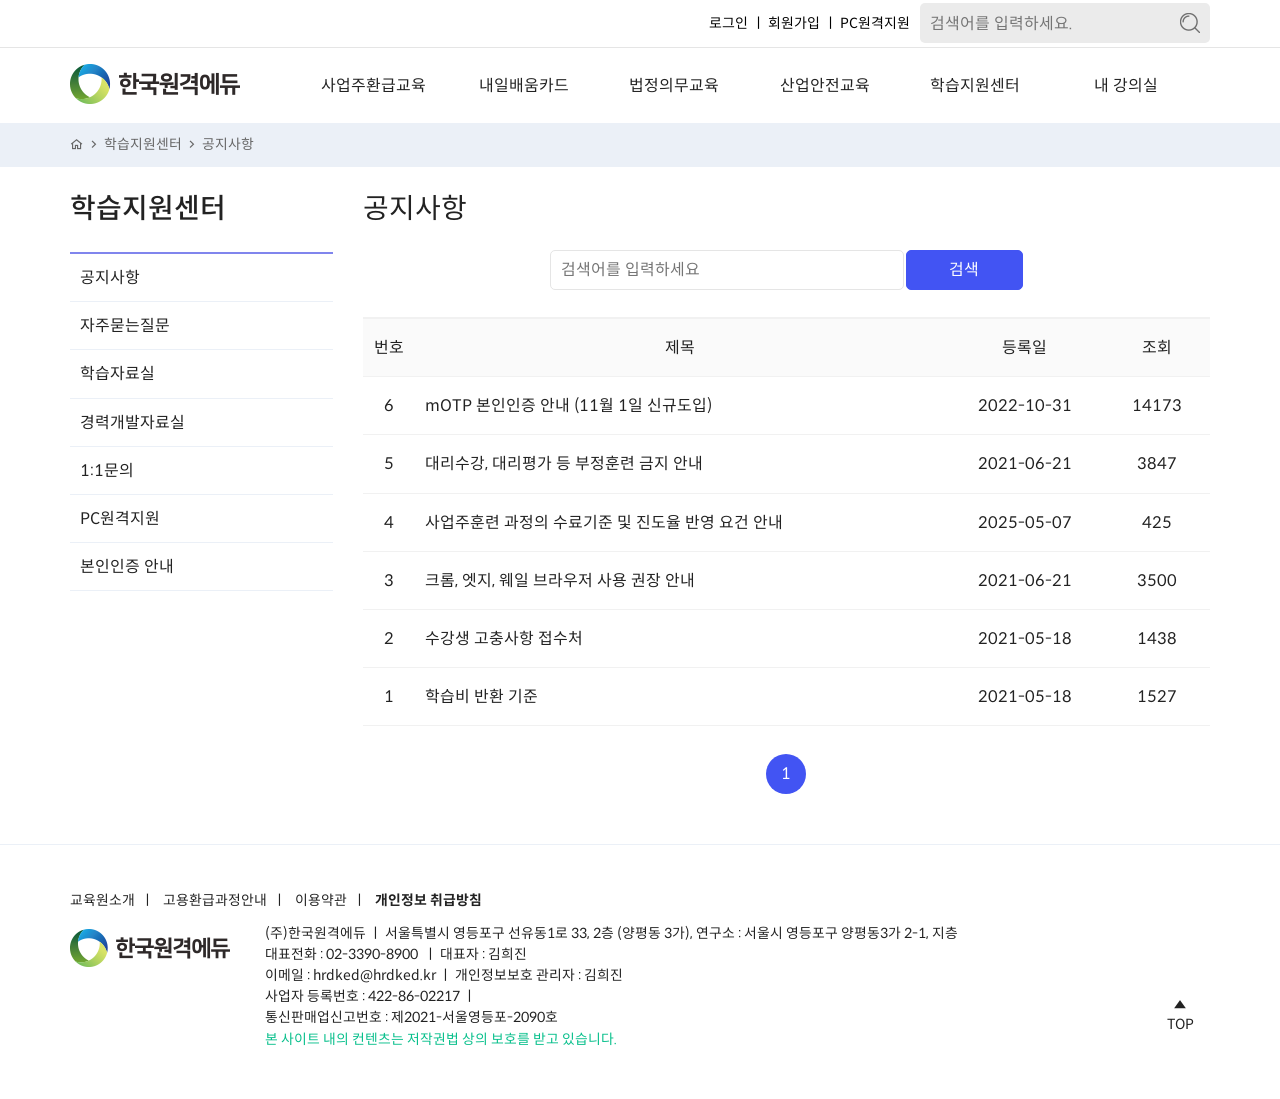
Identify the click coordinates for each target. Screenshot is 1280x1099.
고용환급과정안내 (215, 901)
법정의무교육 (674, 85)
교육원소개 (102, 901)
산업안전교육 (825, 85)
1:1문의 (107, 470)
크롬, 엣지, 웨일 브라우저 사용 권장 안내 (560, 580)
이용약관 (321, 901)
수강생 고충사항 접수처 (504, 638)
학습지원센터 (975, 85)
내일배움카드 (524, 85)
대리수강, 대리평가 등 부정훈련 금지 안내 (564, 463)
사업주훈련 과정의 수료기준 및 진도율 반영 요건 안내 (604, 522)
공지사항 (228, 144)
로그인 (728, 23)
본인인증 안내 (127, 566)
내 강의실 (1126, 85)
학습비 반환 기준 (481, 696)
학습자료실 (117, 373)
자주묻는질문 (125, 325)
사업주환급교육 (373, 85)
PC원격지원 (875, 23)
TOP (1180, 1012)
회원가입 (794, 23)
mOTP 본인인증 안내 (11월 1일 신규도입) (568, 405)
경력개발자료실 (132, 422)
